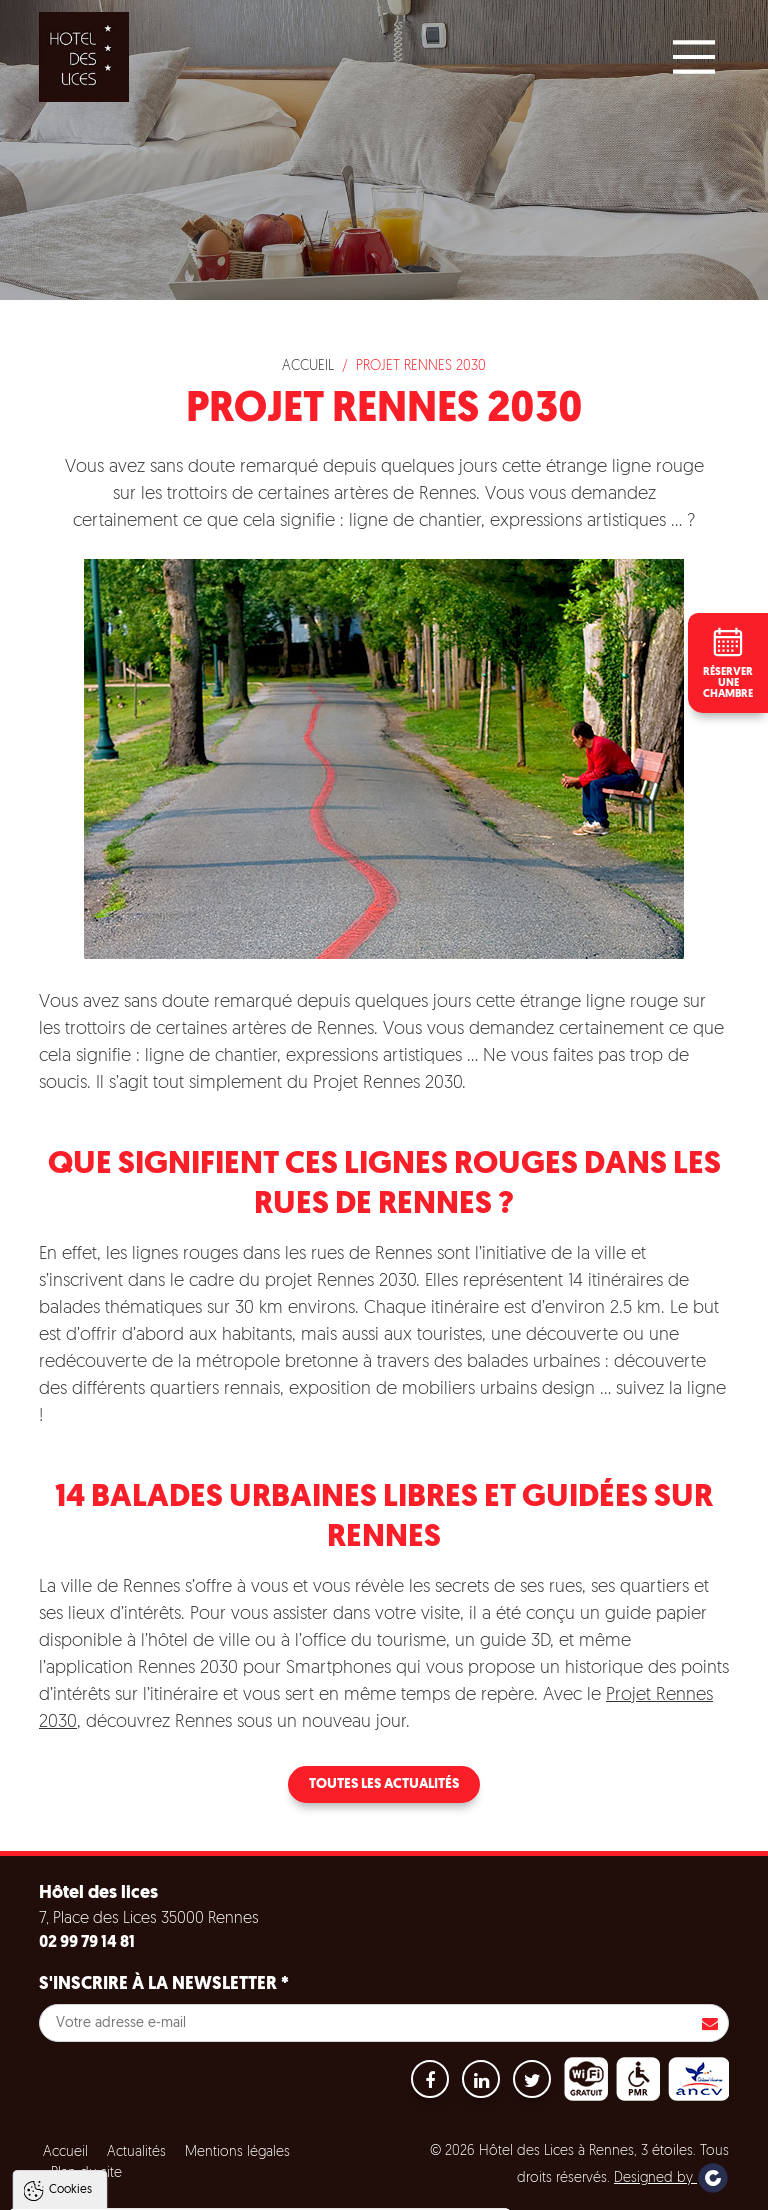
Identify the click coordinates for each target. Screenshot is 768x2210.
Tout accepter (143, 2193)
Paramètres (383, 2193)
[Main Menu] (694, 57)
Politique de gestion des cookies (128, 2144)
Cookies (70, 1990)
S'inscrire (710, 2023)
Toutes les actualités (384, 1784)
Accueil (308, 366)
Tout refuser (267, 2193)
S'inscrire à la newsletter (164, 1984)
